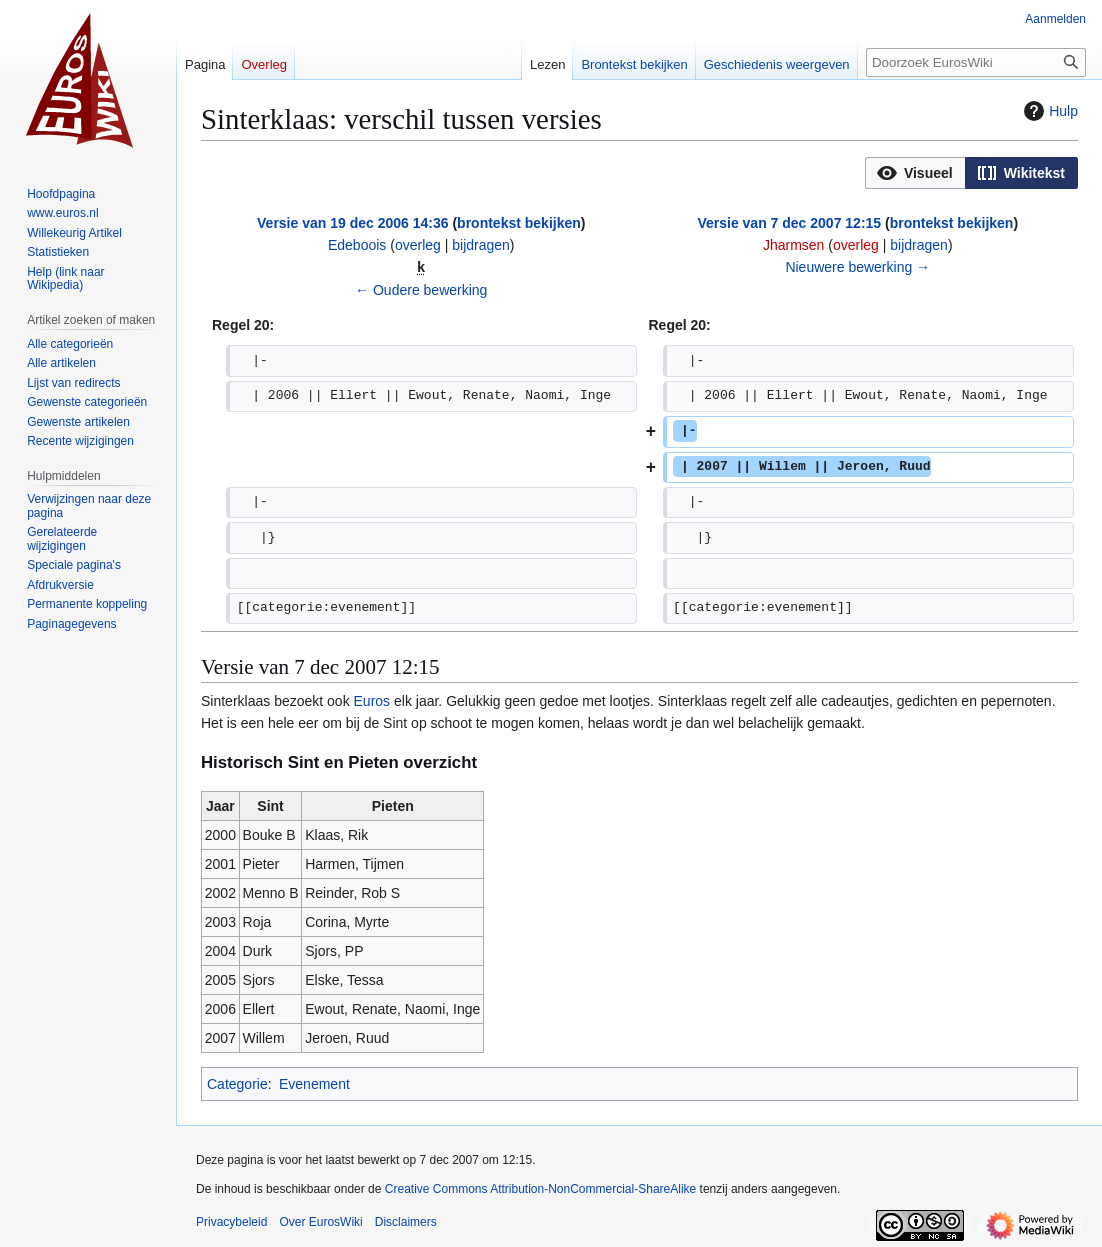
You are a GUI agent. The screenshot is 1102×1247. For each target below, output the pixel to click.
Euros (372, 701)
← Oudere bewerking (421, 290)
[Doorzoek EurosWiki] (976, 62)
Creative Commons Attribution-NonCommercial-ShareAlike (540, 1189)
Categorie (237, 1084)
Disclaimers (406, 1222)
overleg (418, 245)
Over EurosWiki (320, 1222)
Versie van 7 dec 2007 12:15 (789, 223)
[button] (915, 173)
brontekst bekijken (519, 223)
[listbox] (971, 173)
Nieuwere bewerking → (857, 267)
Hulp (1048, 111)
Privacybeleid (231, 1222)
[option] (915, 172)
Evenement (314, 1084)
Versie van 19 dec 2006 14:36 (352, 223)
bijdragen (481, 245)
